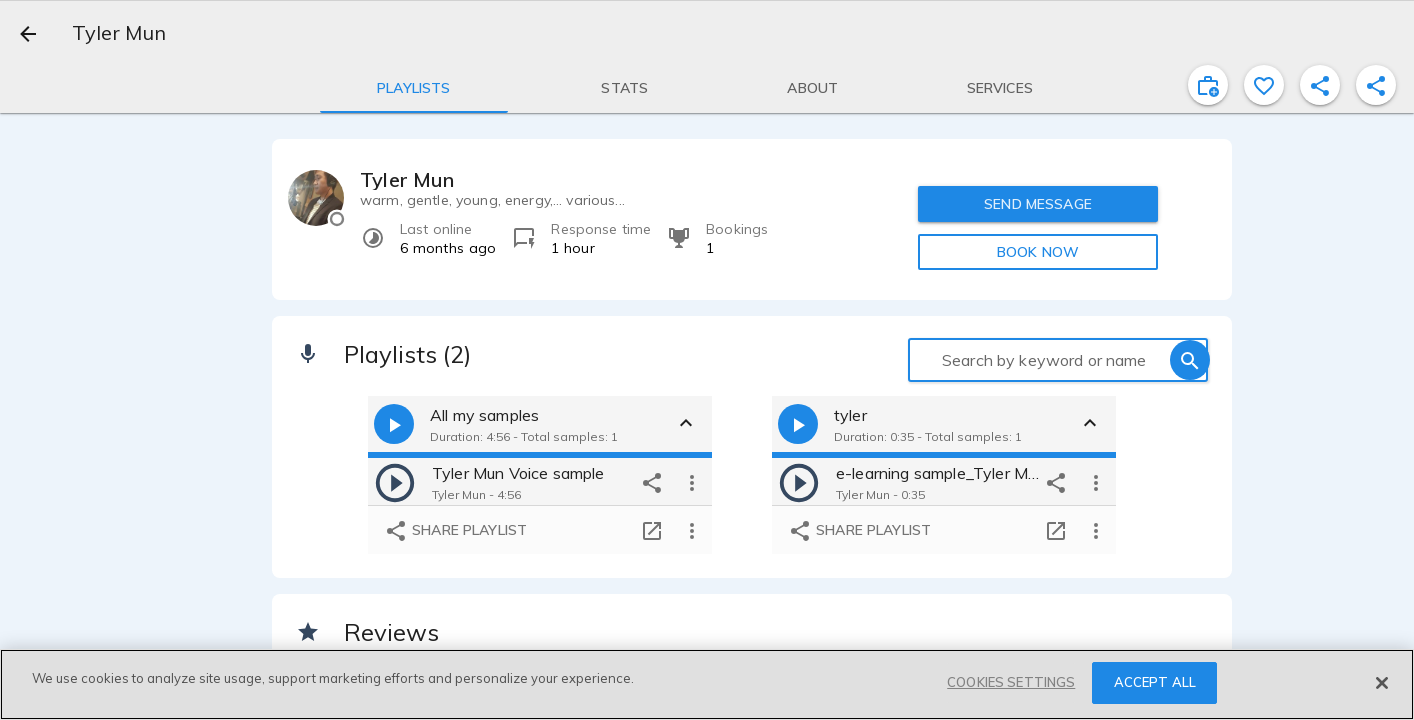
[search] (1190, 360)
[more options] (692, 482)
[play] (395, 482)
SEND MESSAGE (1038, 204)
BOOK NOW (1038, 252)
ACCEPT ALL (1155, 682)
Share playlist (455, 531)
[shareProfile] (1320, 85)
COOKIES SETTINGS (1011, 682)
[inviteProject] (1208, 85)
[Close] (1382, 683)
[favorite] (1264, 85)
